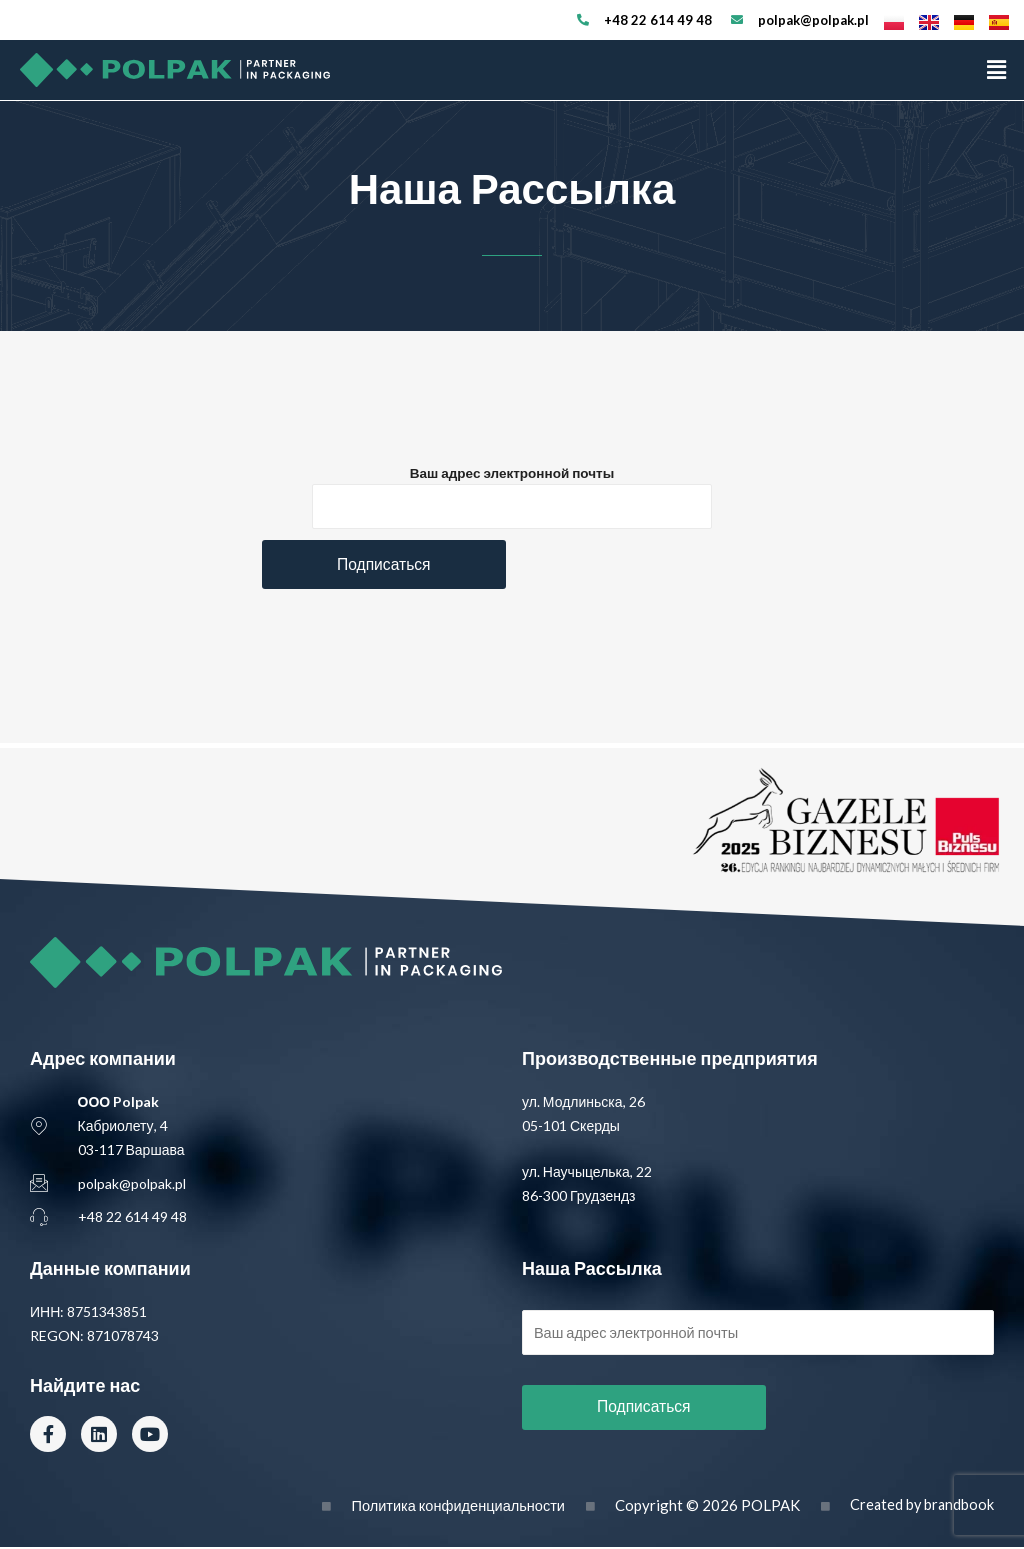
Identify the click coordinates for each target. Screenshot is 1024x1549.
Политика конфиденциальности (452, 1507)
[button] (997, 69)
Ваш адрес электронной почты (512, 473)
